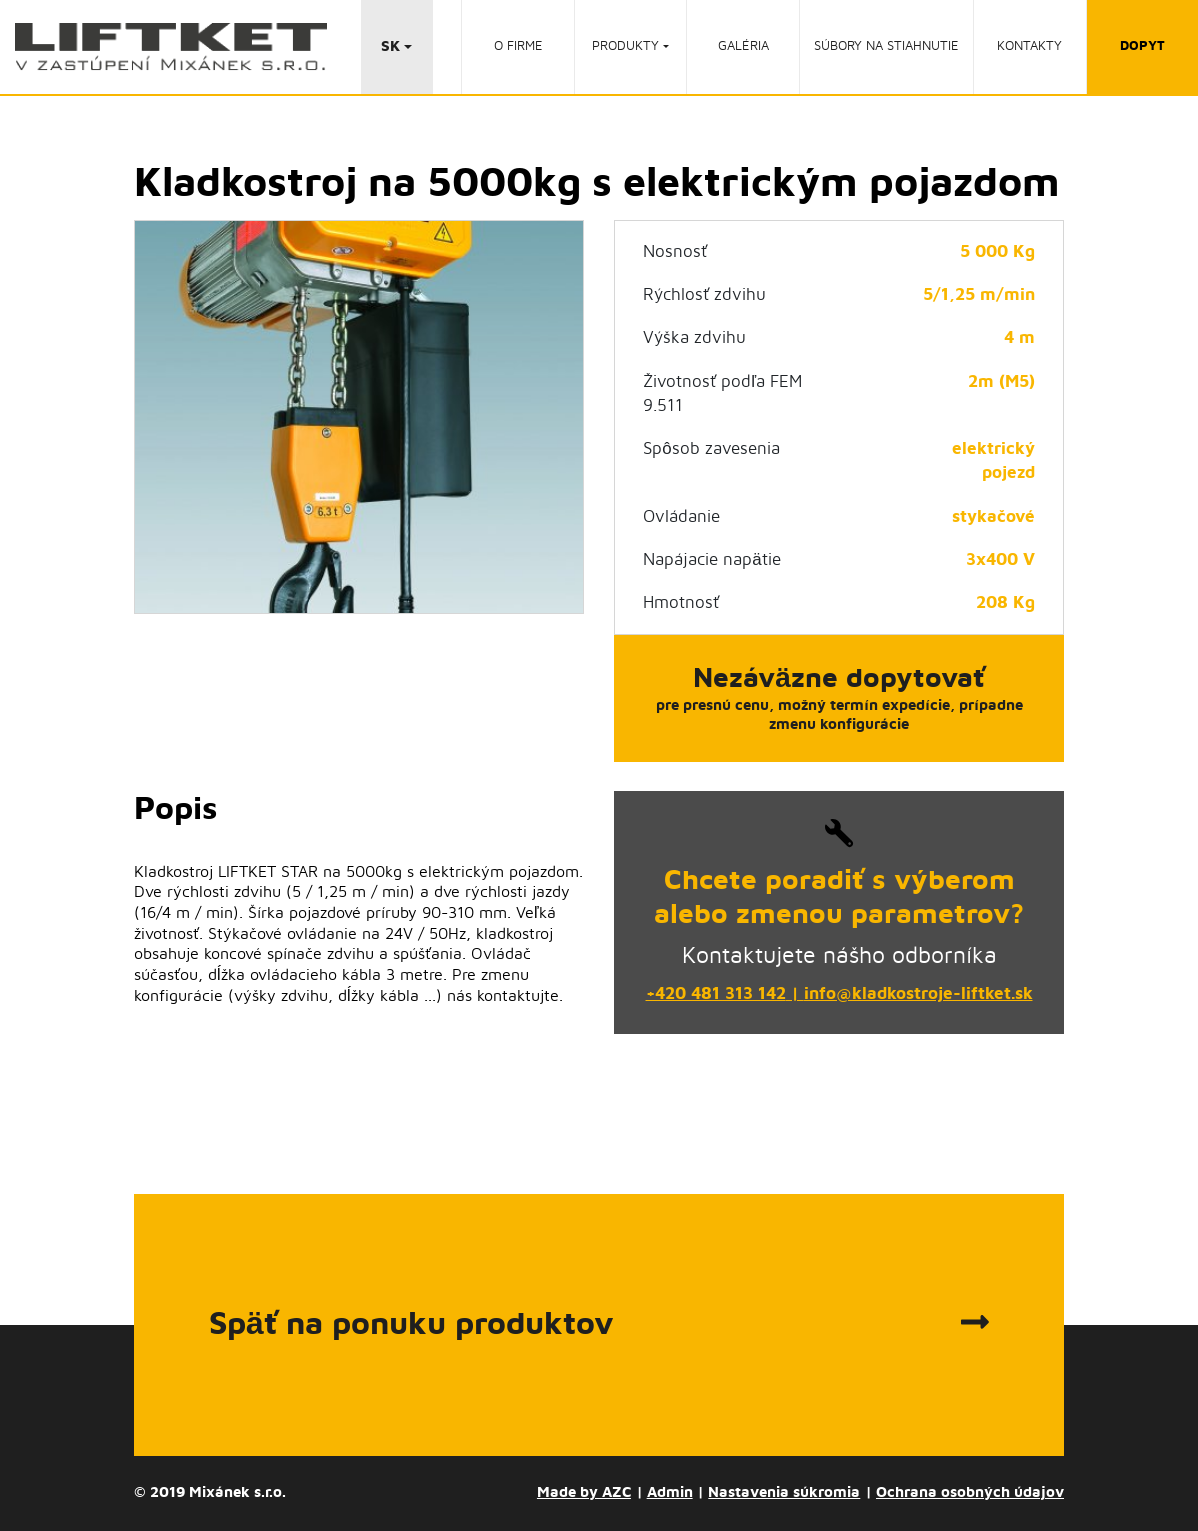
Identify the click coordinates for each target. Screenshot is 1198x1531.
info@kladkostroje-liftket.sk (918, 994)
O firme (518, 46)
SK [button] (390, 46)
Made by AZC (584, 1492)
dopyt (1142, 46)
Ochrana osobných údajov (970, 1492)
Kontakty (1029, 46)
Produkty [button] (625, 46)
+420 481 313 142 (716, 994)
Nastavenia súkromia (784, 1492)
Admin (670, 1492)
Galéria (743, 46)
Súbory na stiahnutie (886, 46)
